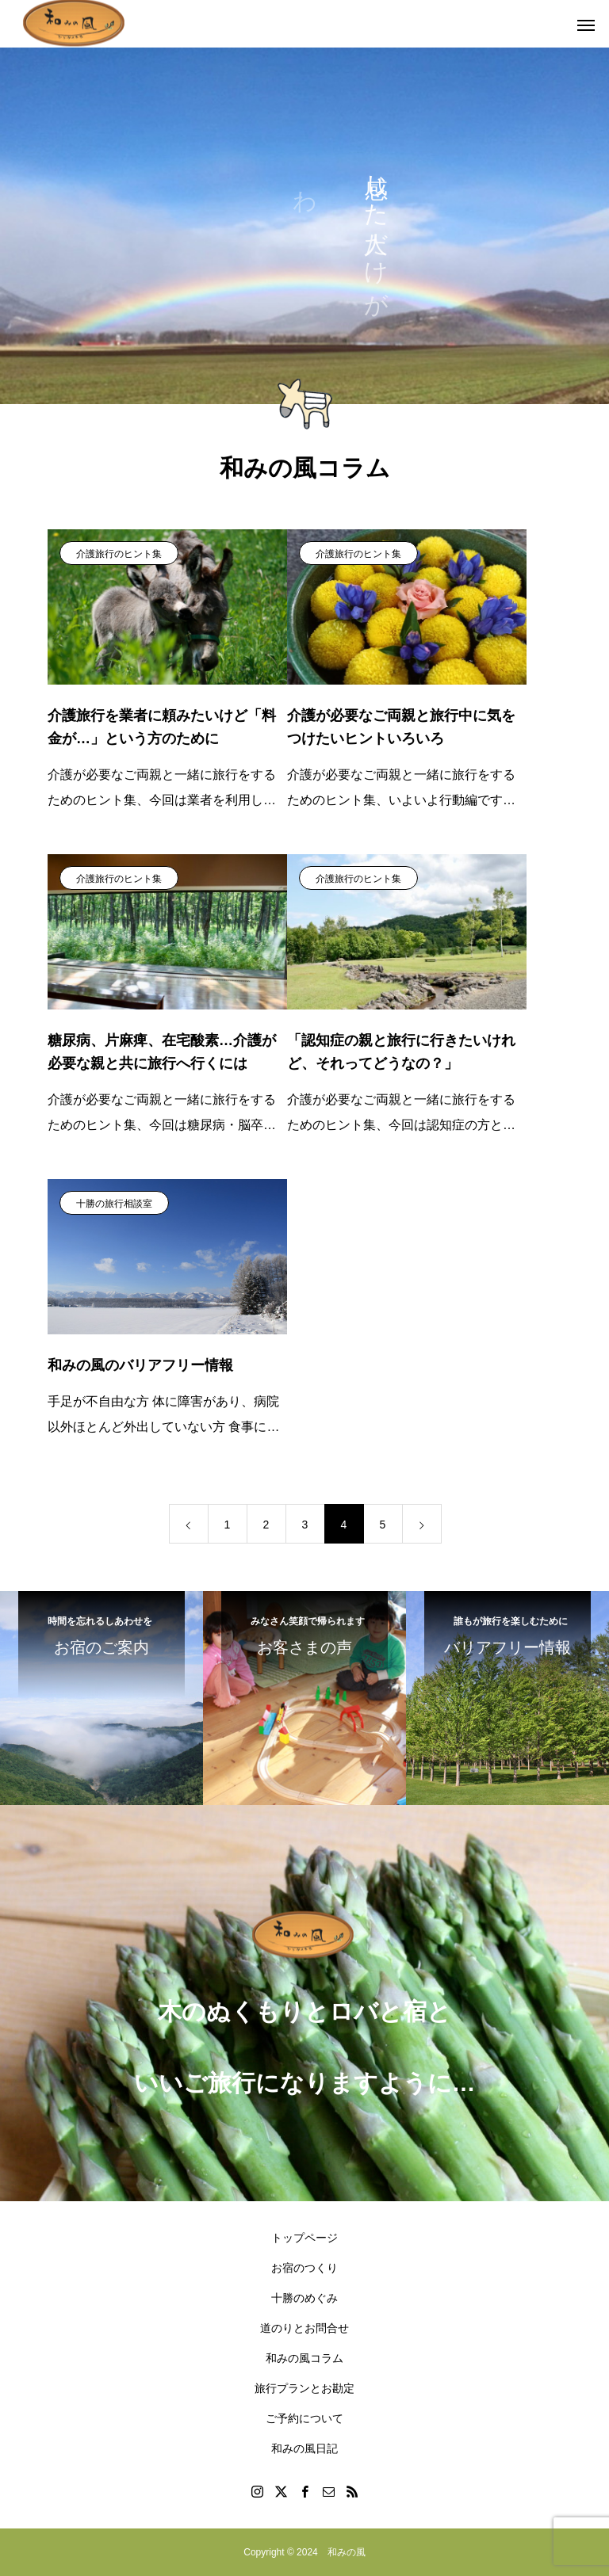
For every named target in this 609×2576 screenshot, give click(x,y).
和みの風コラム (304, 2358)
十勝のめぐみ (304, 2298)
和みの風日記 (304, 2448)
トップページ (304, 2237)
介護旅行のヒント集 (119, 553)
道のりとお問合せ (304, 2328)
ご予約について (304, 2418)
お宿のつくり (304, 2267)
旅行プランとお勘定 (304, 2388)
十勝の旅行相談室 (114, 1203)
